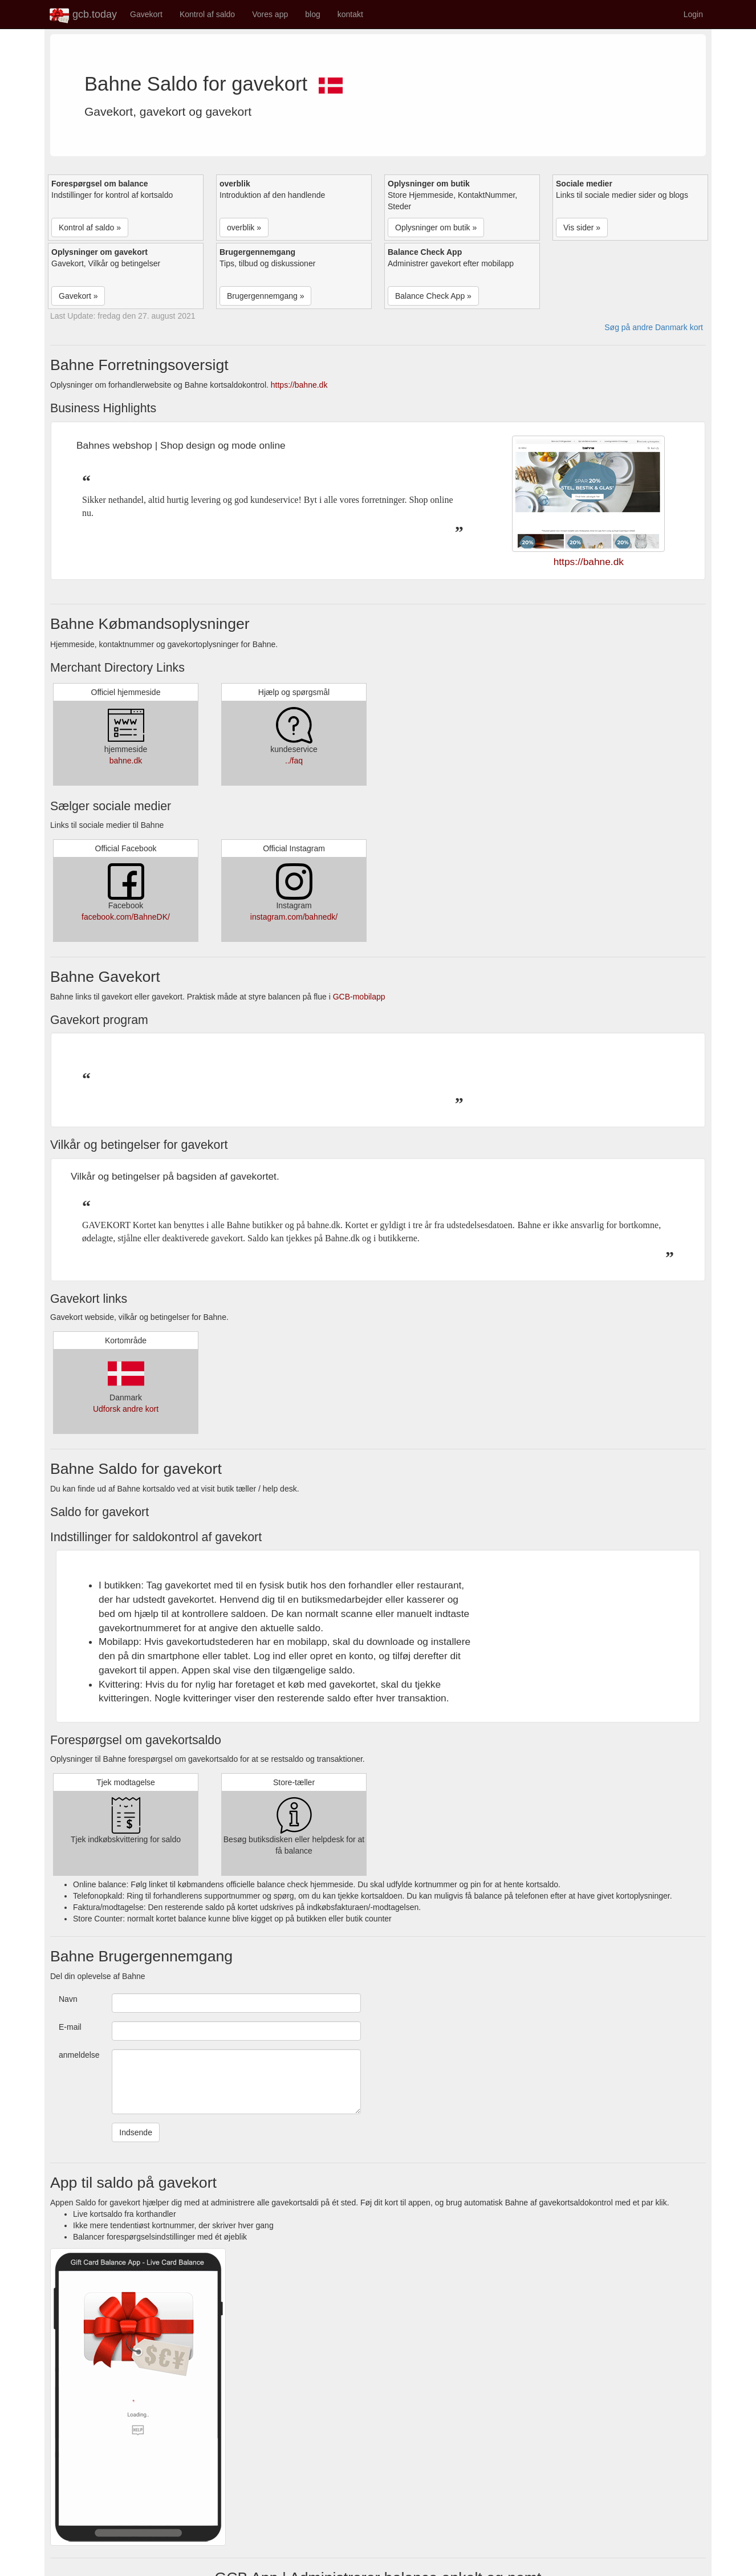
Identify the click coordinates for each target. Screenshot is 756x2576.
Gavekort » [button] (78, 295)
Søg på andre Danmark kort (653, 327)
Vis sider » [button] (581, 227)
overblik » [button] (244, 227)
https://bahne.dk (299, 384)
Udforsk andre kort (125, 1408)
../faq (294, 760)
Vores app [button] (270, 14)
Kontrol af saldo (207, 14)
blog (312, 14)
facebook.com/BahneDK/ (126, 916)
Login (693, 14)
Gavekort (146, 14)
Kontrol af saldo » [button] (90, 227)
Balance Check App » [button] (433, 295)
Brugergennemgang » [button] (265, 295)
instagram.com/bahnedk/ (294, 916)
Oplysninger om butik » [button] (436, 227)
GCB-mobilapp (359, 996)
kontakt (350, 14)
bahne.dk (126, 760)
